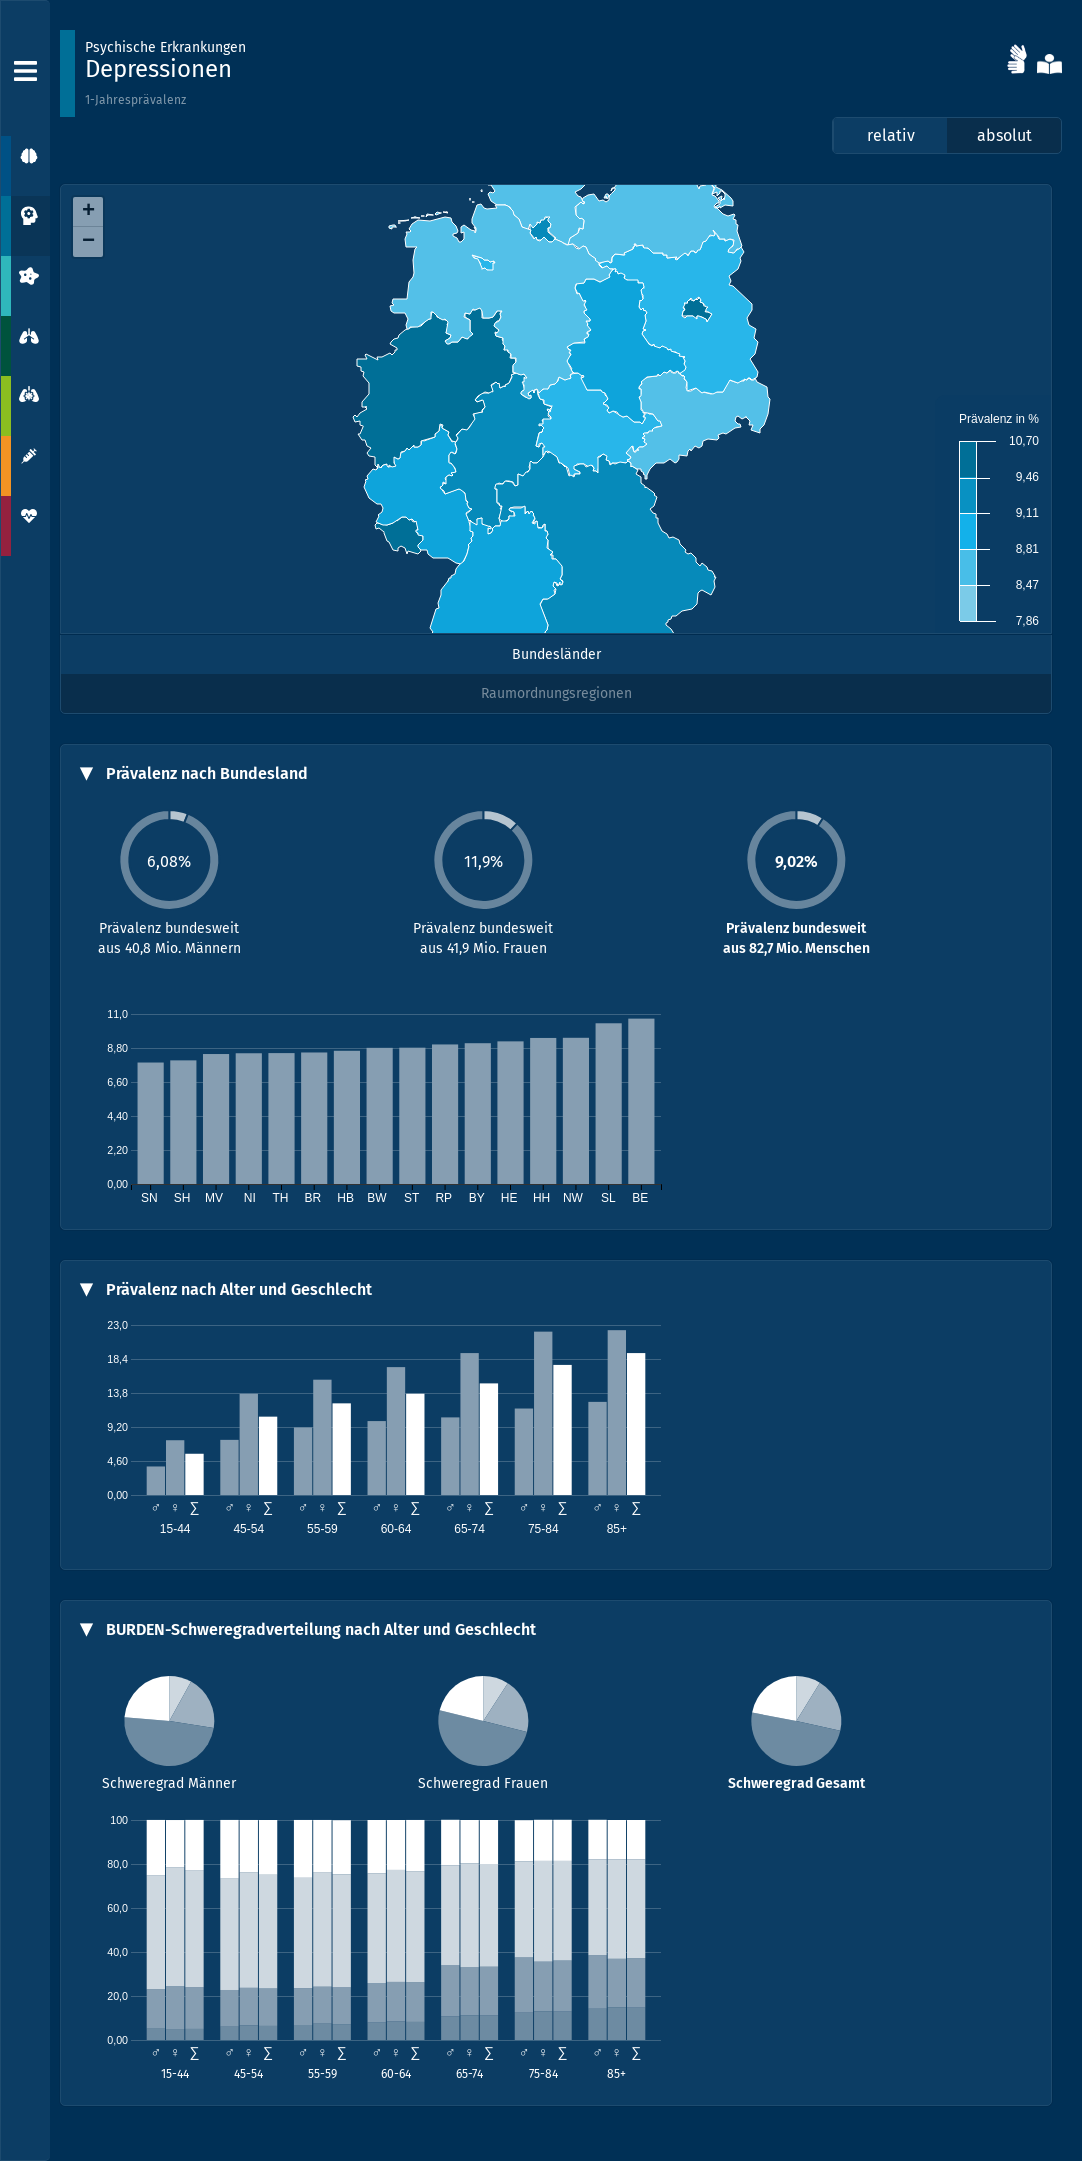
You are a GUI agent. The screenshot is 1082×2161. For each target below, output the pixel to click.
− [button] (88, 242)
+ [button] (88, 212)
